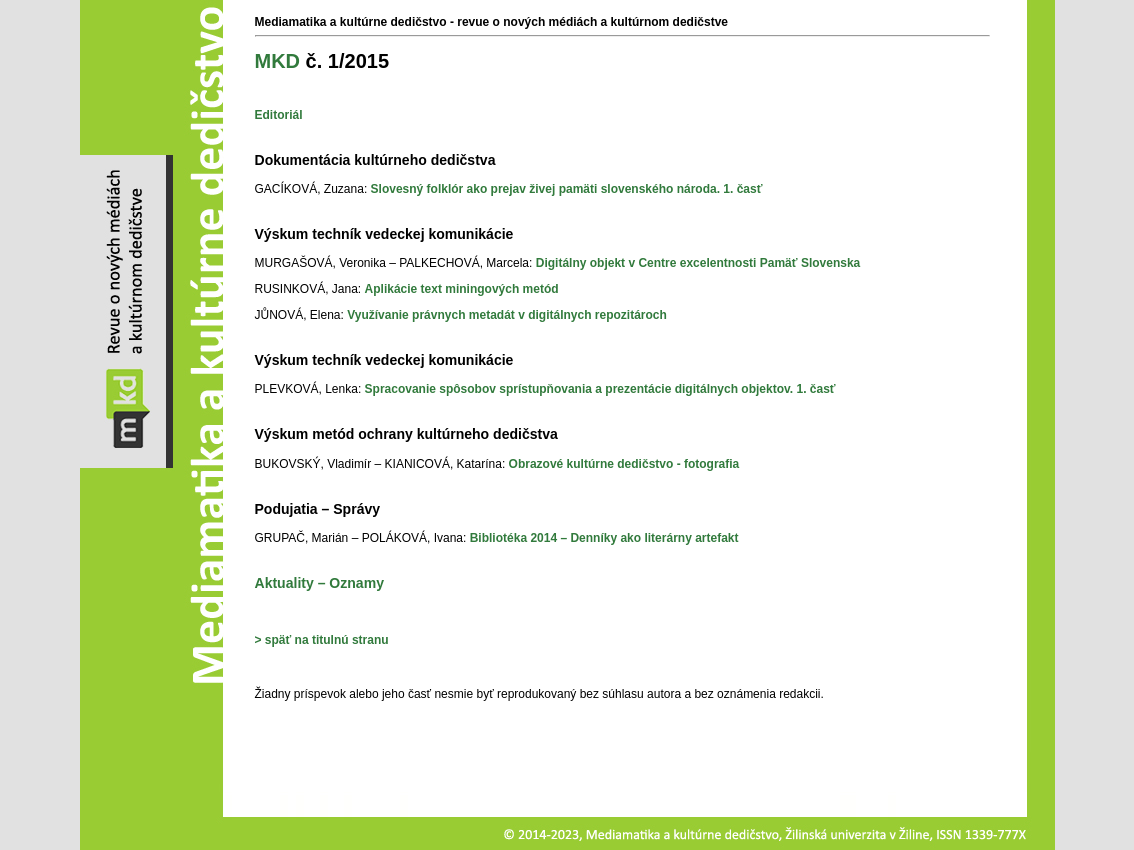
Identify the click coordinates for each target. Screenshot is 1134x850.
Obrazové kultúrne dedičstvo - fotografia (624, 464)
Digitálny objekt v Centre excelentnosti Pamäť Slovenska (698, 263)
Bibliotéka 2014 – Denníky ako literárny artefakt (604, 538)
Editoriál (279, 115)
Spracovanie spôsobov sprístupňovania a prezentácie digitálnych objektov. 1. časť (600, 389)
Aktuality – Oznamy (319, 583)
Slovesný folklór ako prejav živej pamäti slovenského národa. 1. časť (567, 189)
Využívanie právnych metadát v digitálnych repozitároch (507, 315)
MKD (278, 61)
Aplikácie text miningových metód (462, 289)
